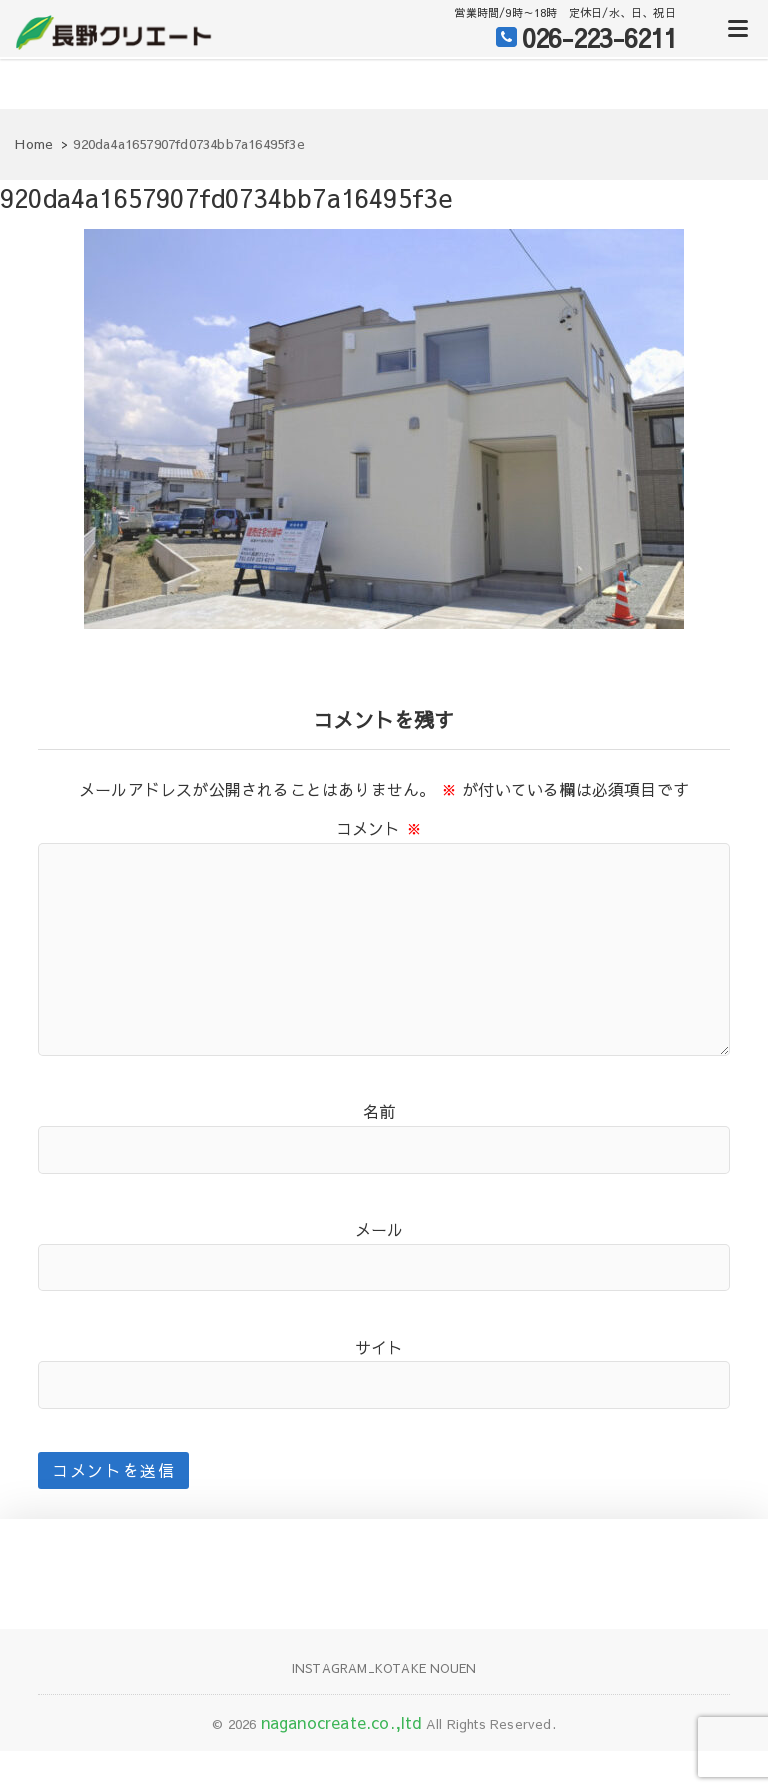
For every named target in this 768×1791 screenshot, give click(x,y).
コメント (379, 828)
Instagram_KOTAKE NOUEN (384, 1668)
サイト (379, 1347)
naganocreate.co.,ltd (341, 1722)
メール (379, 1229)
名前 (379, 1111)
